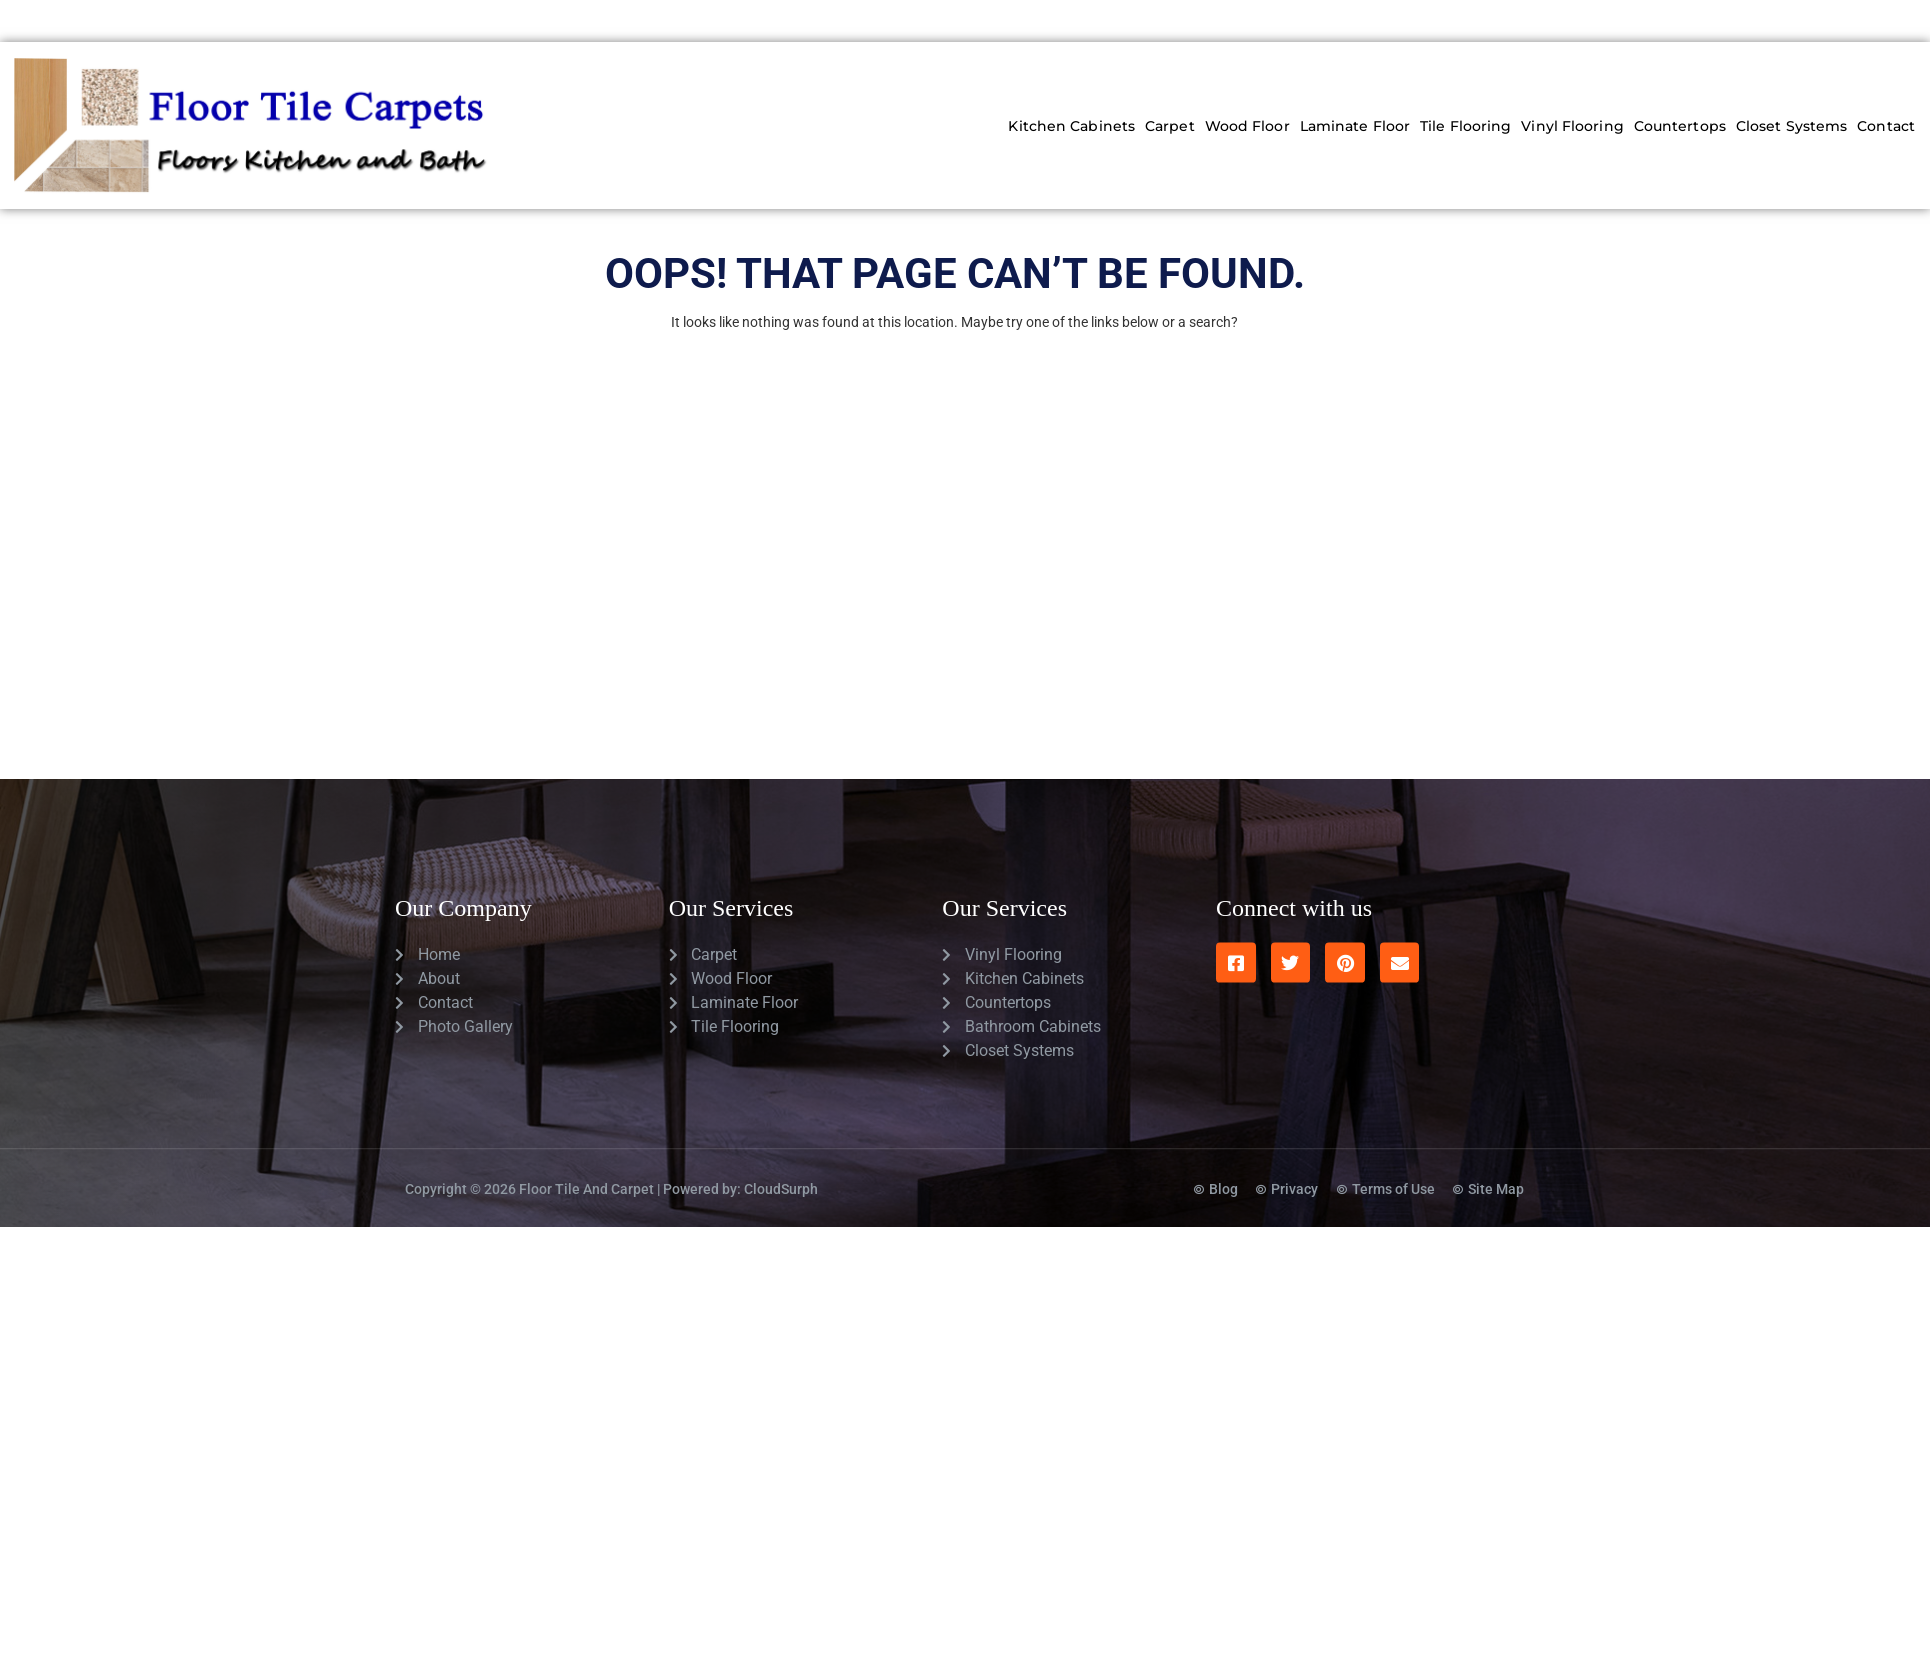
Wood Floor (1247, 126)
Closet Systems (1791, 126)
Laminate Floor (1355, 126)
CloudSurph (781, 1137)
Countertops (1680, 126)
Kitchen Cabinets (1071, 126)
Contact (1886, 126)
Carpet (1170, 126)
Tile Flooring (1465, 126)
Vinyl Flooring (1572, 126)
